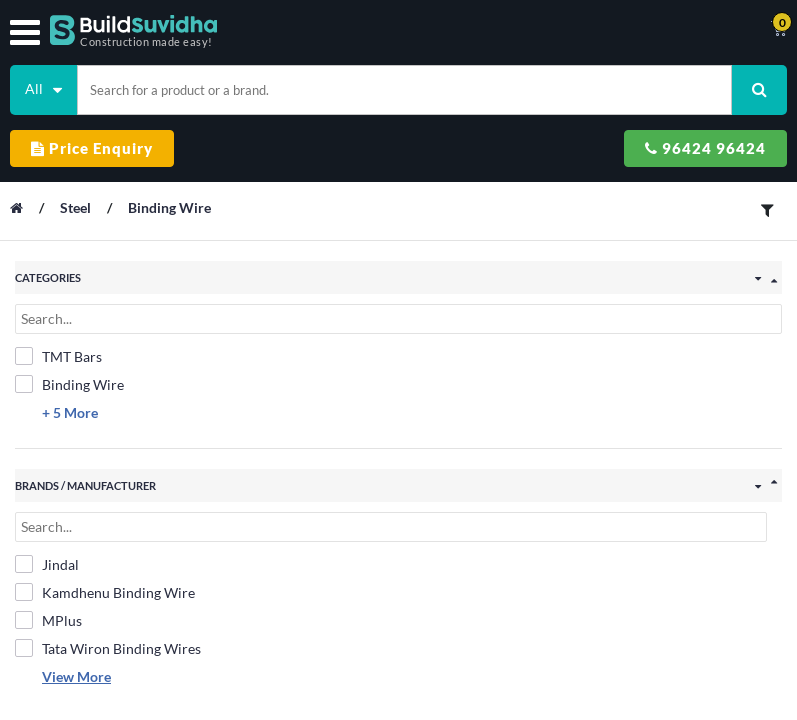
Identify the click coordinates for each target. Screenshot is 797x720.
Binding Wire (169, 207)
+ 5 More (70, 412)
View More (76, 676)
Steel (77, 207)
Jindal (47, 564)
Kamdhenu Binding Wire (105, 592)
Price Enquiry (92, 148)
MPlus (48, 620)
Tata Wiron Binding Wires (108, 648)
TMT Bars (58, 356)
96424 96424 (705, 148)
